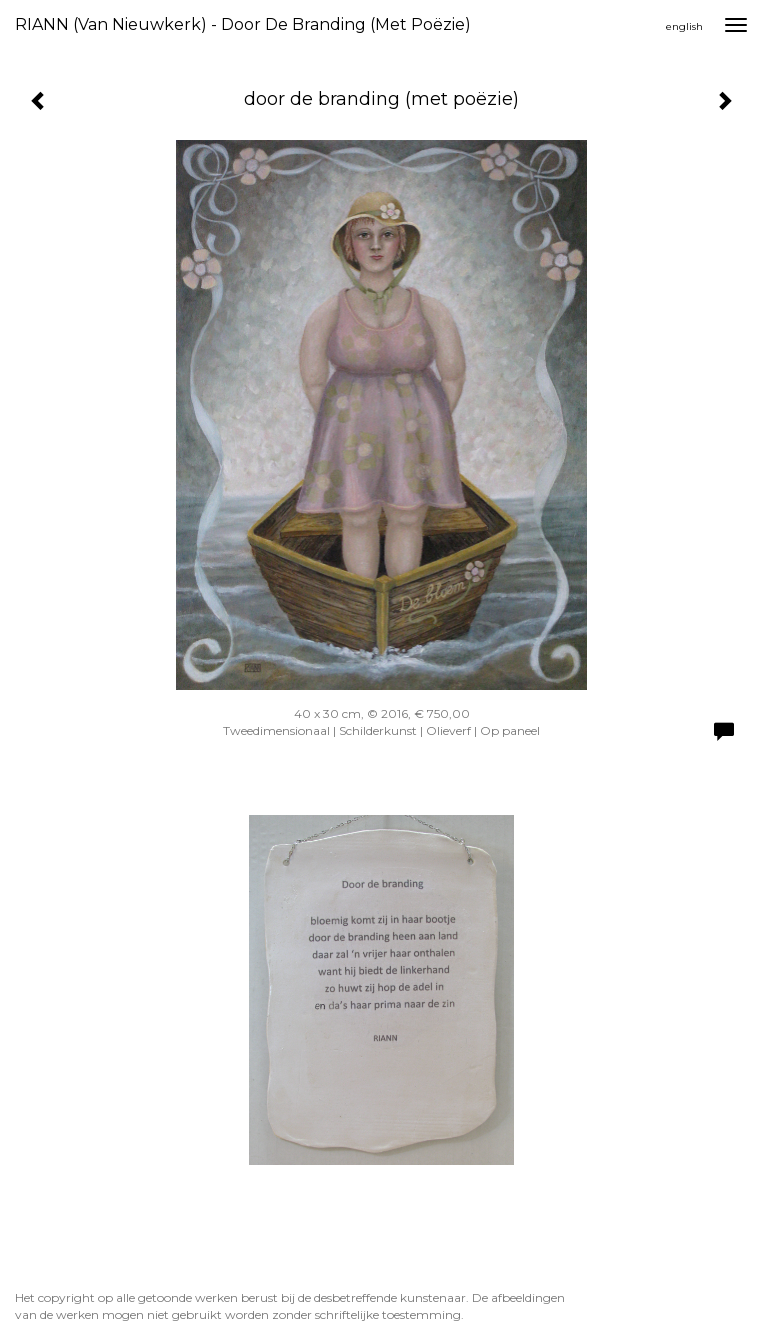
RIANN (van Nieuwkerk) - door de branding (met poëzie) (243, 24)
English (684, 26)
